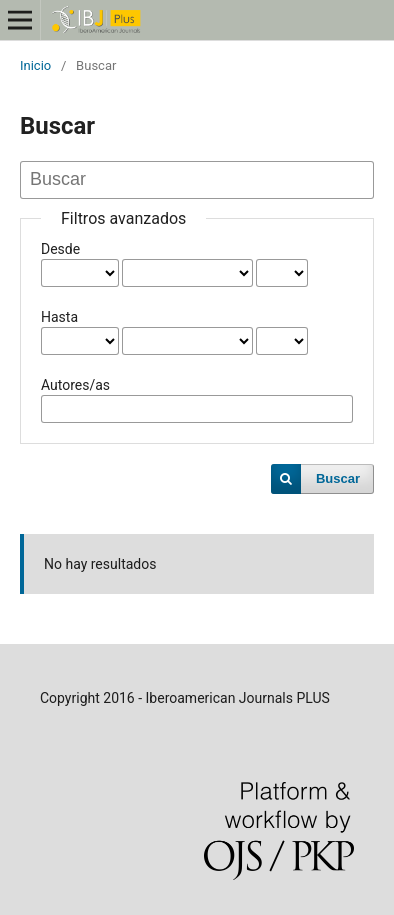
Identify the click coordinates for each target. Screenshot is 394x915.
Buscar (338, 478)
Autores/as (75, 385)
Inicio (35, 65)
